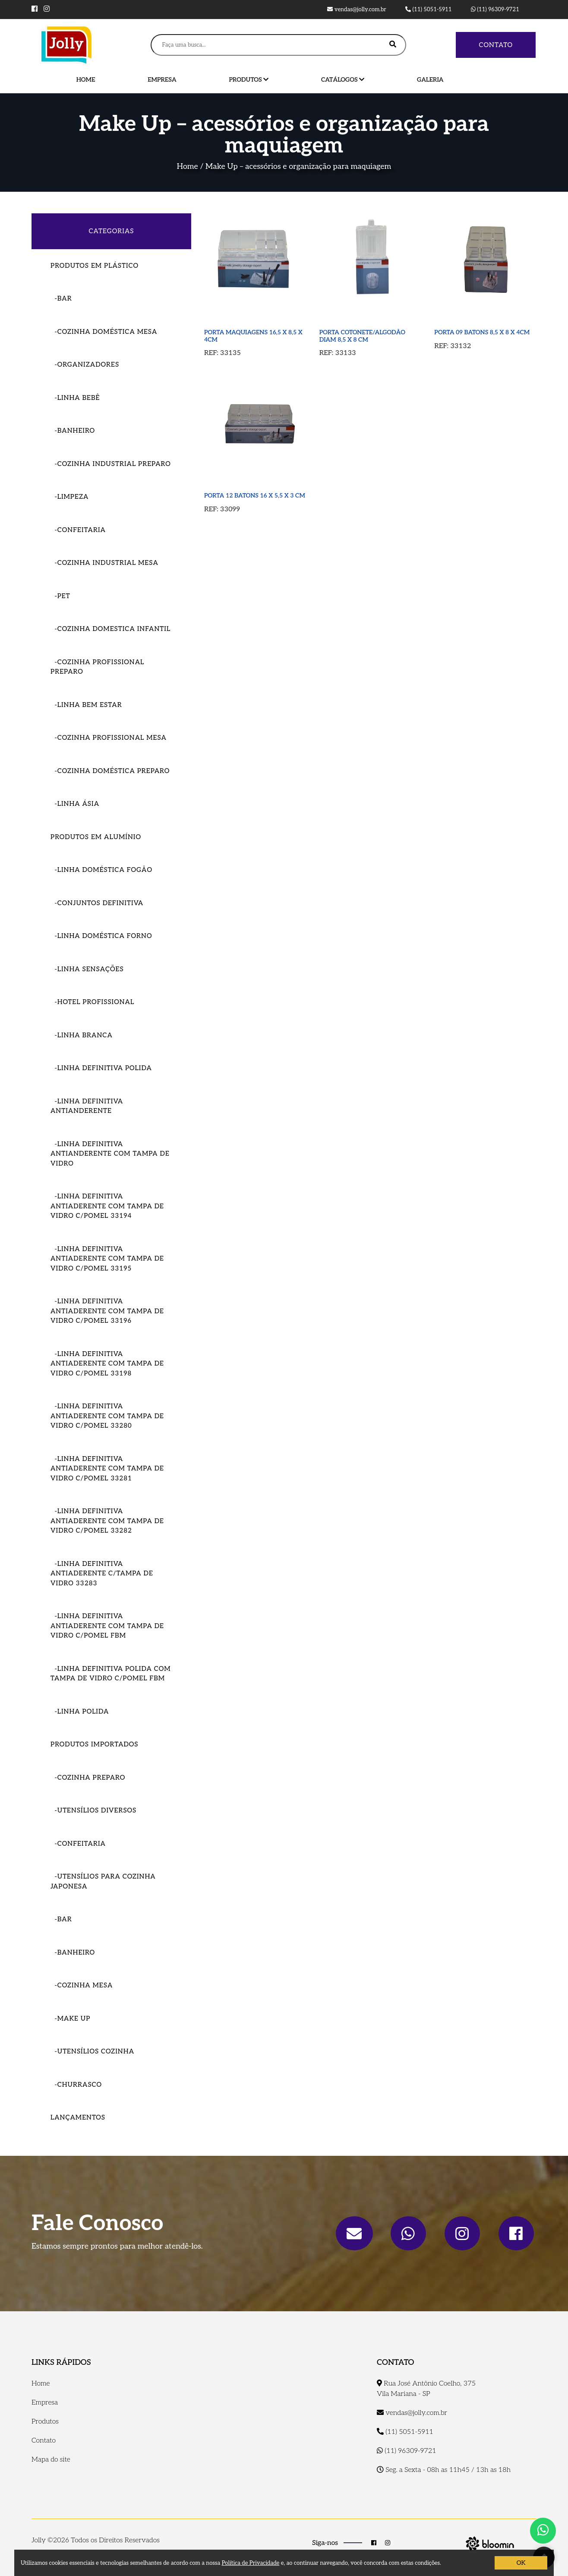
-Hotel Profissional (92, 1002)
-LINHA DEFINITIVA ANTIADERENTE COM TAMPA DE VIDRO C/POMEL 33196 (107, 1310)
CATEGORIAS (111, 231)
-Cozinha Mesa (81, 1985)
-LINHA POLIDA (79, 1711)
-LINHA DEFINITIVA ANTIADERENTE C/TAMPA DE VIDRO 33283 (101, 1573)
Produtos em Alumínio (95, 837)
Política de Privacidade (251, 2563)
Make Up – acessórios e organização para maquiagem (298, 166)
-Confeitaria (78, 530)
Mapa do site (51, 2460)
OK (521, 2562)
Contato (496, 45)
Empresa (162, 79)
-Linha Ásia (74, 804)
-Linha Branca (81, 1035)
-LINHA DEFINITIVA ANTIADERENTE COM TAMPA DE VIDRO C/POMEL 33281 (107, 1468)
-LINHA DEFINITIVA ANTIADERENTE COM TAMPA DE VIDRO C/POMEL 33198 (107, 1363)
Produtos (248, 79)
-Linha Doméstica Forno (101, 936)
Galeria (430, 79)
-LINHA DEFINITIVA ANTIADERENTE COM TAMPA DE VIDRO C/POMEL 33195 (107, 1258)
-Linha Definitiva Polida (101, 1068)
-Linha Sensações (87, 969)
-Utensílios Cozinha (92, 2051)
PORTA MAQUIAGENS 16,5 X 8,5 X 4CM (253, 336)
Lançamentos (77, 2117)
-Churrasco (76, 2084)
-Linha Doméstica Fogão (101, 870)
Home (85, 79)
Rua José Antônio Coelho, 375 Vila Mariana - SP (426, 2389)
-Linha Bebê (75, 398)
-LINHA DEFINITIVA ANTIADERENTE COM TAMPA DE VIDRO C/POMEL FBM (107, 1625)
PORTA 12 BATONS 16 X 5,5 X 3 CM (254, 495)
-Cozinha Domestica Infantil (110, 629)
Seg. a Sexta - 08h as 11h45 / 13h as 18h (444, 2470)
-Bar (61, 298)
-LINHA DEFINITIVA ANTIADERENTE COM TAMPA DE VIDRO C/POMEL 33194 (107, 1206)
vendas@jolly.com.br (356, 9)
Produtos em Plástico (94, 265)
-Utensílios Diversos (93, 1810)
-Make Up (70, 2018)
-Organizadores (84, 364)
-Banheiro (72, 430)
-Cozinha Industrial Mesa (104, 563)
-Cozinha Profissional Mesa (108, 737)
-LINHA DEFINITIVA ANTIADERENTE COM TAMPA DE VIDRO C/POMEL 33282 (107, 1520)
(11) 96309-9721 (495, 9)
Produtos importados (94, 1744)
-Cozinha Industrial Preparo (110, 464)
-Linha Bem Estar (86, 705)
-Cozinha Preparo (87, 1777)
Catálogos (342, 79)
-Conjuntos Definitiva (96, 903)
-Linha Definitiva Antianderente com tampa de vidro (110, 1153)
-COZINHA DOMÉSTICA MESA (103, 332)
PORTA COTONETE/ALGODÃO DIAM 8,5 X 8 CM (362, 336)
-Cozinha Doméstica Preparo (110, 771)
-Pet (60, 596)
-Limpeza (69, 497)
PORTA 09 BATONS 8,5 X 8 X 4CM (482, 332)
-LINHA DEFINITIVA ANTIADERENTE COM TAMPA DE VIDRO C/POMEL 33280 (107, 1415)
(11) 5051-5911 (428, 9)
